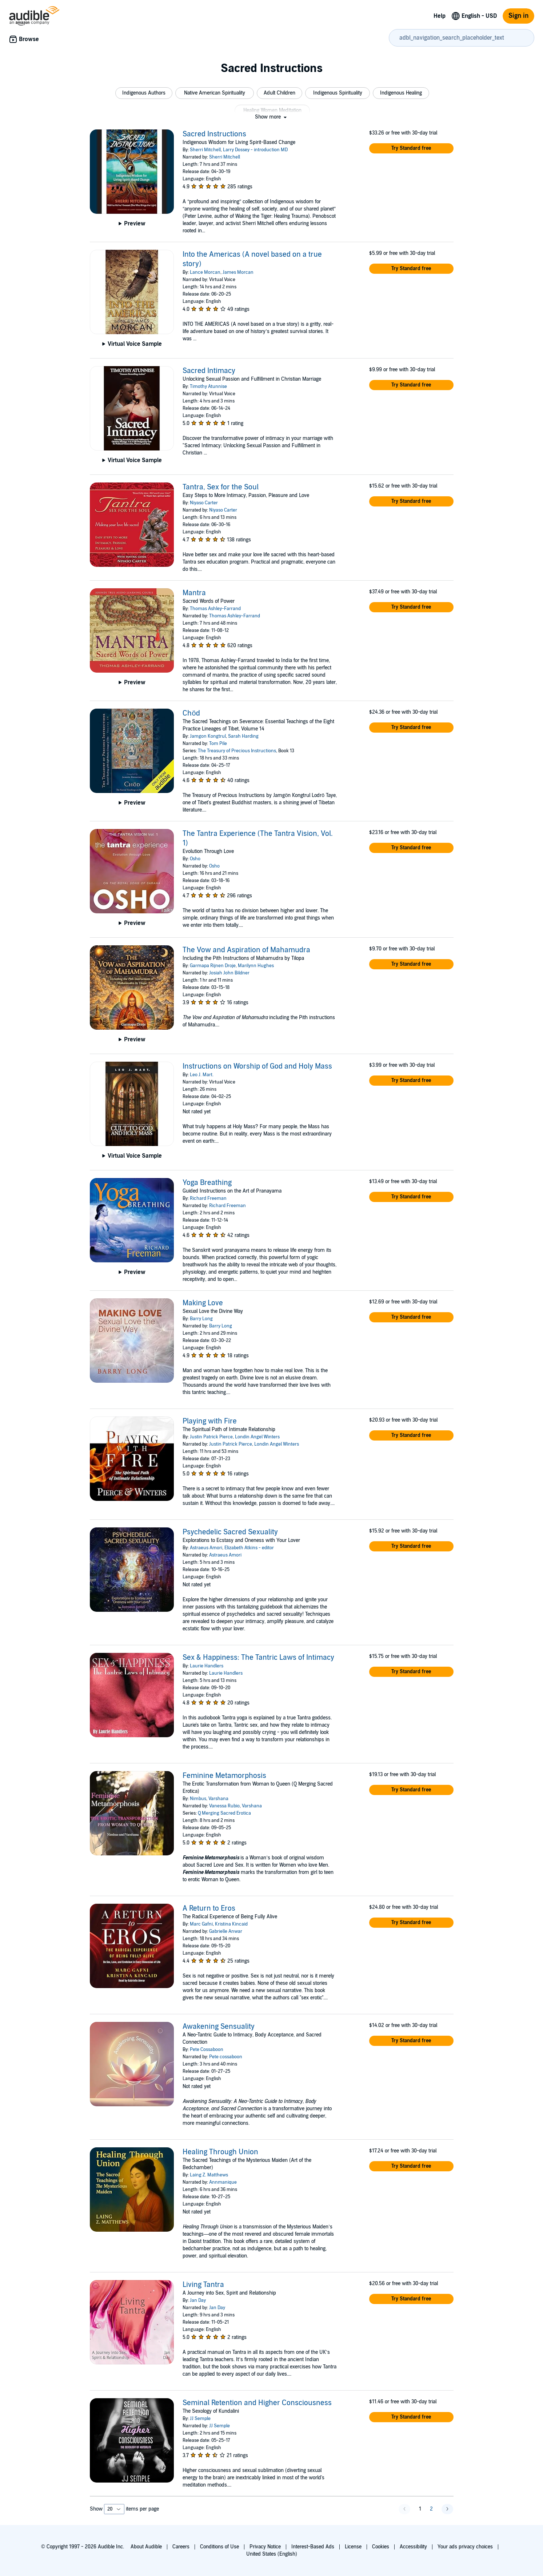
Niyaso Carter (204, 503)
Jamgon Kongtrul (208, 736)
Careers (180, 2547)
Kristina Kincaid (231, 1924)
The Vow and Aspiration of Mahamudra (246, 950)
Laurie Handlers (206, 1666)
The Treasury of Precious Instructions (237, 751)
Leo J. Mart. (201, 1075)
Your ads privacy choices (465, 2547)
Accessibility (413, 2547)
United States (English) (271, 2554)
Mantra (194, 593)
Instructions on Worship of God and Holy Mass (257, 1066)
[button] (143, 93)
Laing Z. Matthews (209, 2175)
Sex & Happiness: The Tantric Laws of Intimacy (258, 1657)
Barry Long (201, 1319)
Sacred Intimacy (209, 370)
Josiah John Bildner (229, 973)
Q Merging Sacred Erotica (224, 1813)
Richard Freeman (208, 1198)
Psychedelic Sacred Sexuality (230, 1532)
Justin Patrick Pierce (211, 1437)
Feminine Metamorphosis (224, 1775)
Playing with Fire (210, 1421)
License (353, 2547)
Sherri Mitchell (205, 150)
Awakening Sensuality (219, 2026)
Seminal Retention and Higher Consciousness (257, 2403)
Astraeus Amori (206, 1548)
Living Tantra (203, 2284)
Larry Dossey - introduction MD (255, 150)
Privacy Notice (265, 2547)
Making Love (203, 1303)
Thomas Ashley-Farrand (215, 609)
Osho (195, 859)
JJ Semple (200, 2418)
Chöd (191, 713)
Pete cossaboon (225, 2057)
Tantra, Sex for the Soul (221, 487)
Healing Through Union (220, 2152)
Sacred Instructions (214, 134)
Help (440, 16)
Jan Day (198, 2300)
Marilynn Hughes (256, 966)
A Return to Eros (209, 1908)
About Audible (146, 2547)
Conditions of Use (219, 2547)
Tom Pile (218, 743)
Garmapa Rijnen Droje (213, 966)
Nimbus (198, 1799)
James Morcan (238, 272)
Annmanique (223, 2182)
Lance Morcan (205, 272)
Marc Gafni (201, 1924)
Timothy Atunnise (208, 386)
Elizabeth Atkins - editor (249, 1548)
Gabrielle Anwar (225, 1931)
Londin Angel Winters (257, 1437)
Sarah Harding (243, 736)
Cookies (380, 2547)
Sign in (518, 16)
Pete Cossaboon (206, 2049)
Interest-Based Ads (312, 2547)
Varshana (218, 1799)
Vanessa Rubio (224, 1806)
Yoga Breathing (207, 1182)
